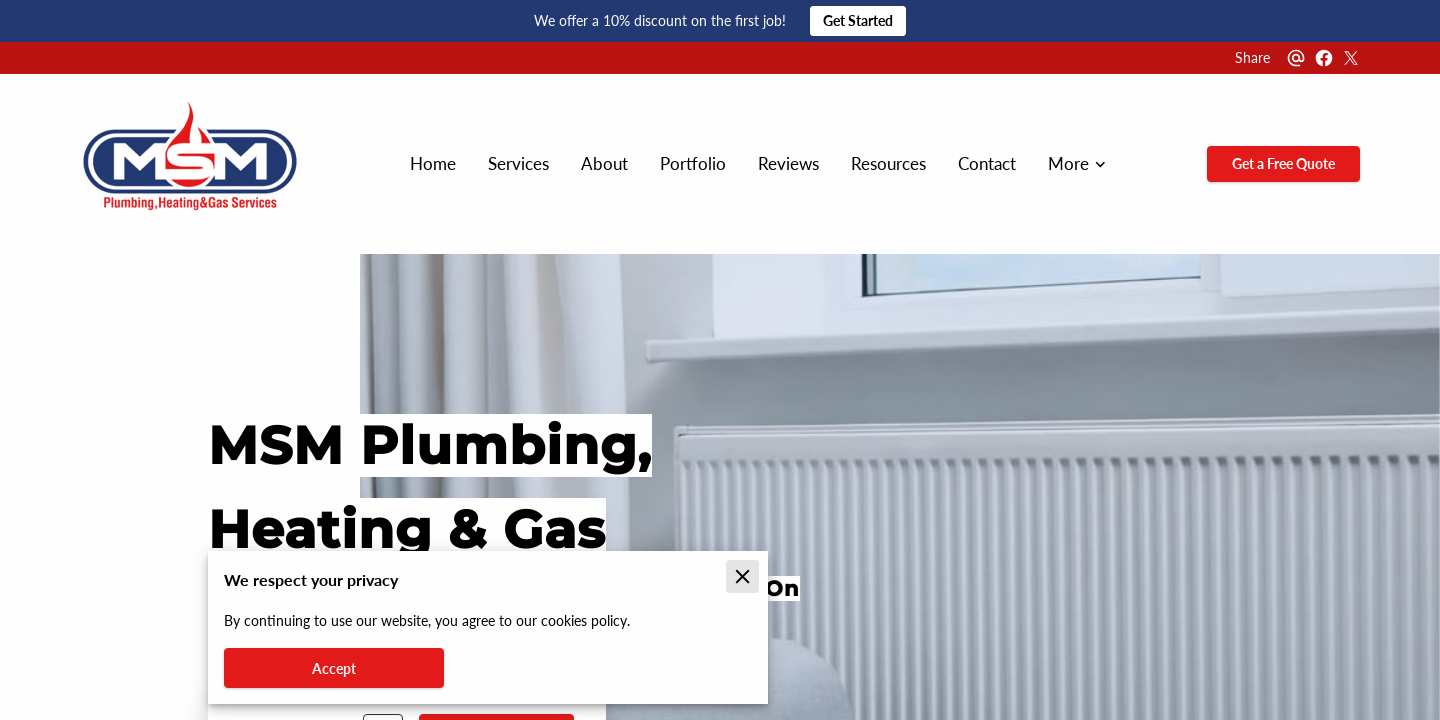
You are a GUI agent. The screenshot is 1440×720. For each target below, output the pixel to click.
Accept (334, 668)
